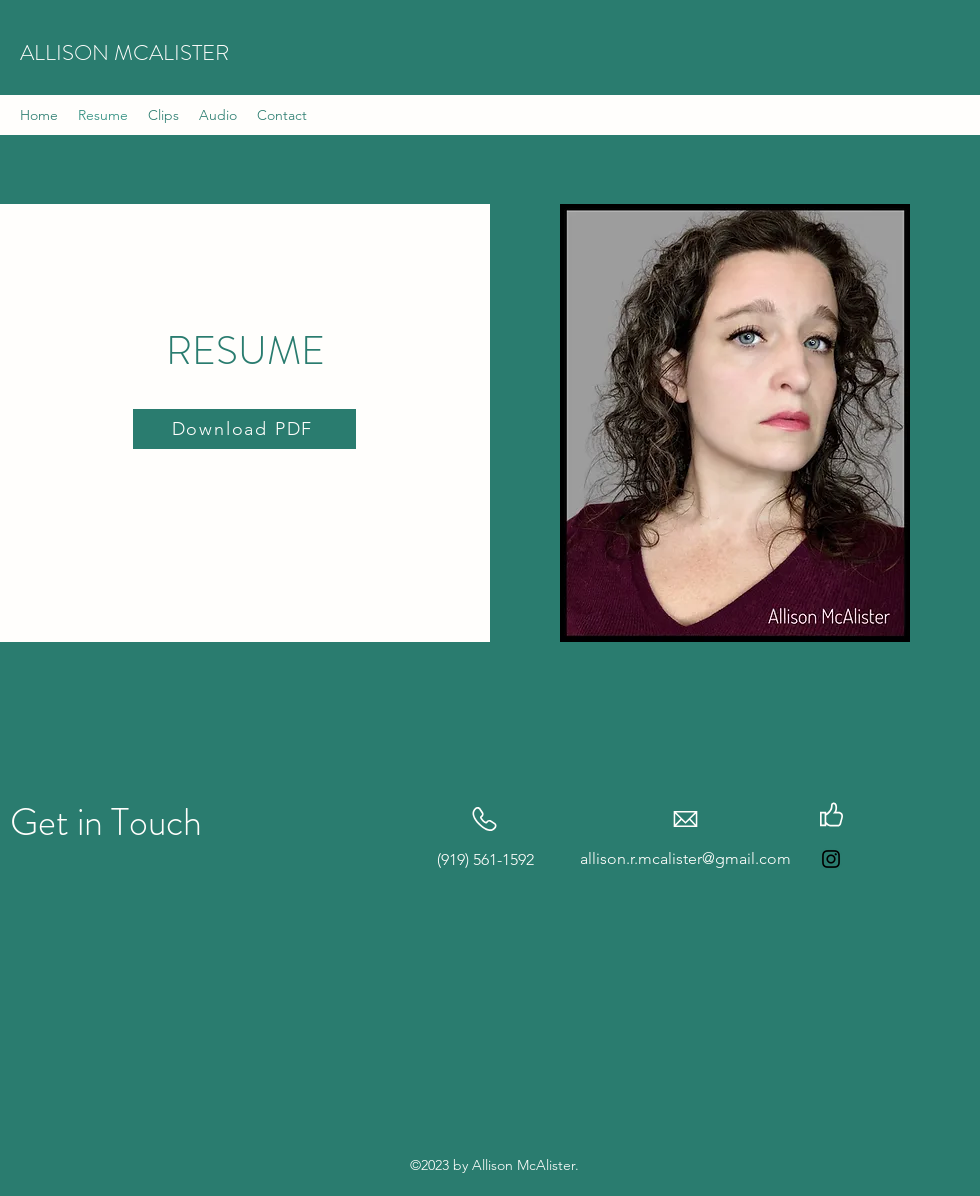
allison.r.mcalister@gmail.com (685, 858)
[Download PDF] (244, 429)
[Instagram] (831, 859)
